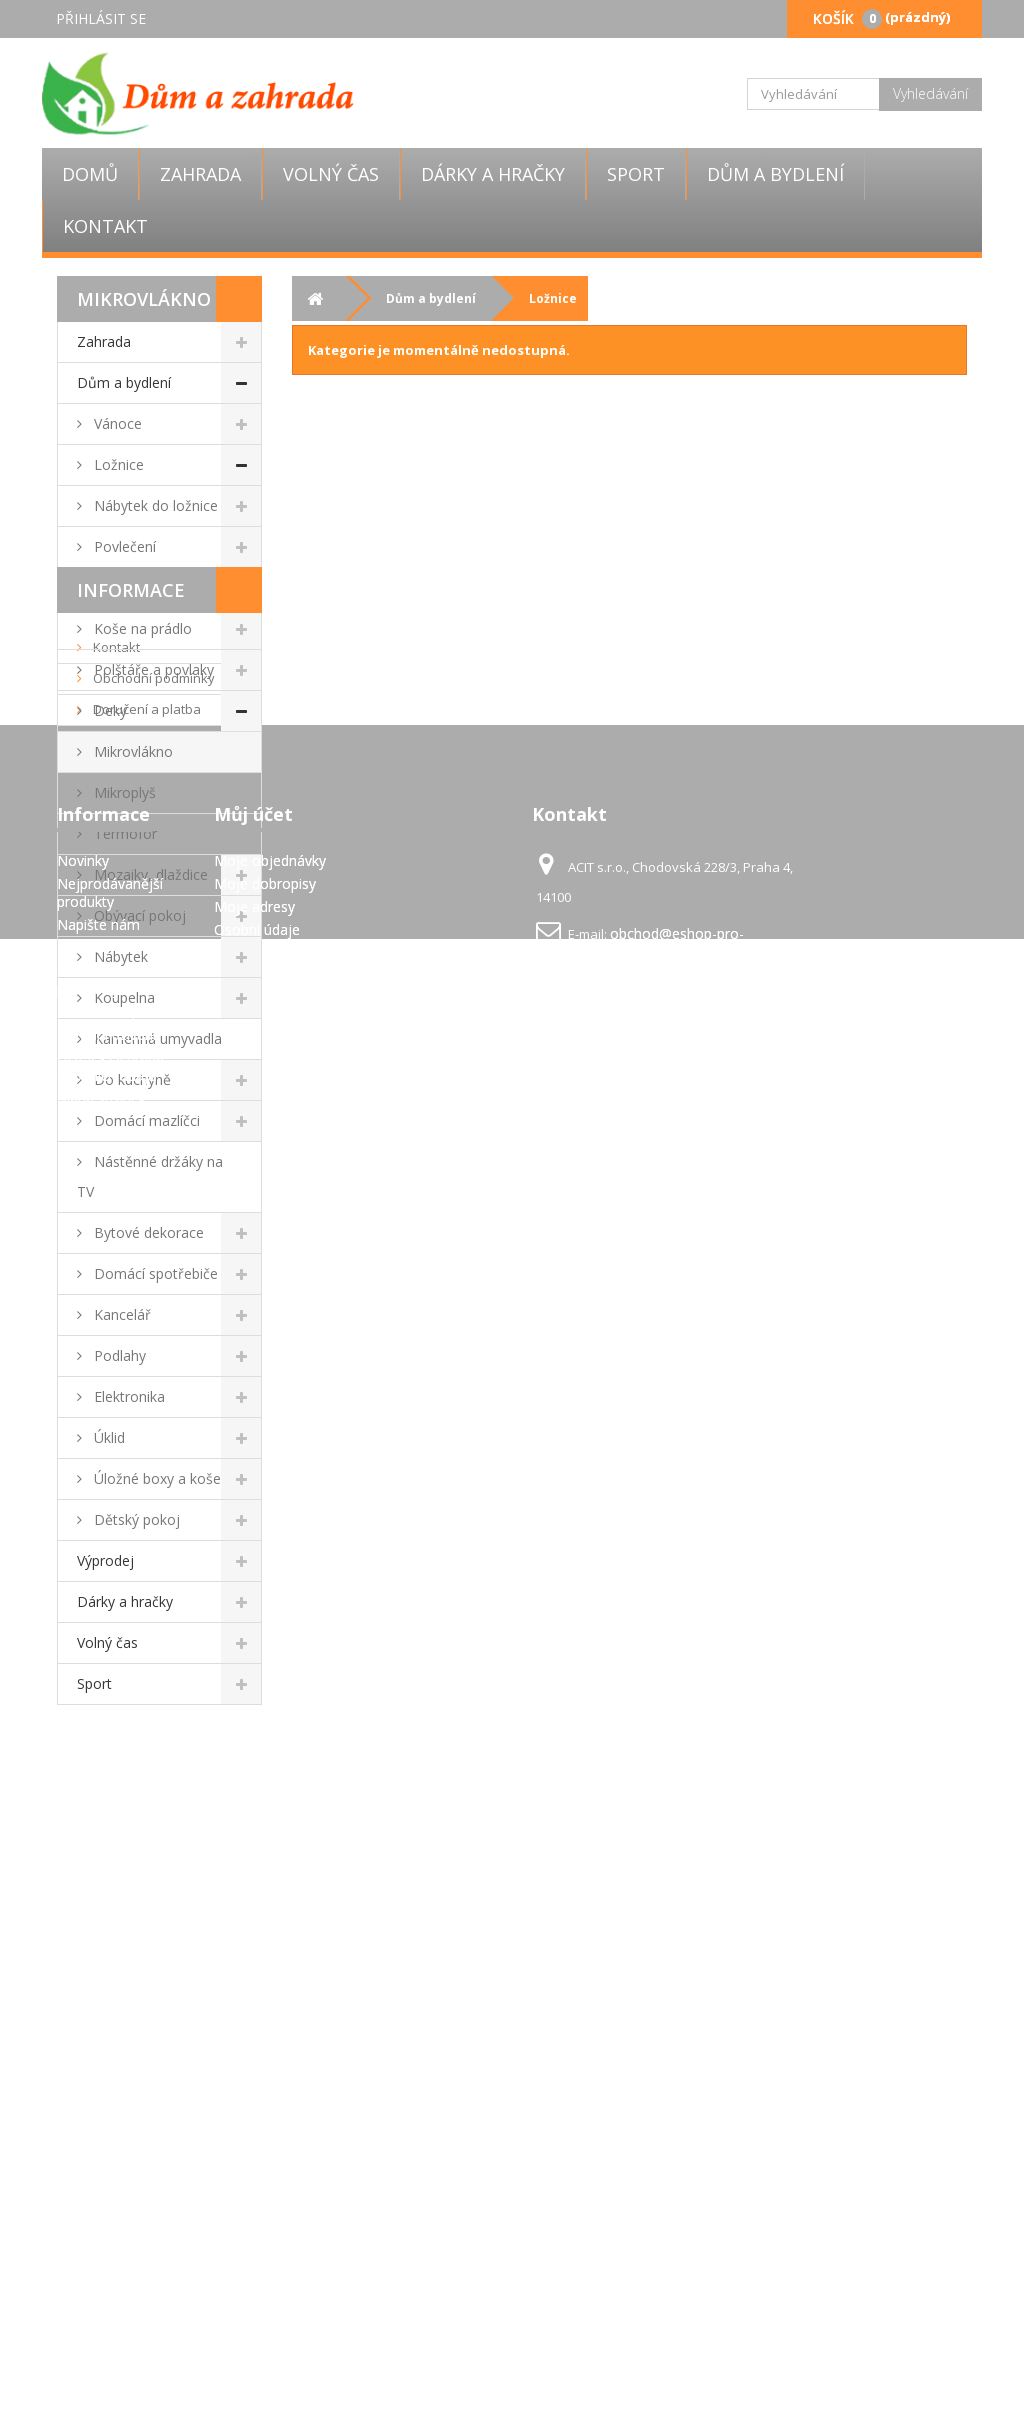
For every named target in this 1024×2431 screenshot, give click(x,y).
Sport (636, 174)
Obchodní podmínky (152, 1836)
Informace (131, 1748)
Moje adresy (254, 2165)
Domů (90, 174)
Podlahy (118, 1355)
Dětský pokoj (135, 1519)
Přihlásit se (101, 18)
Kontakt (105, 226)
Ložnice (117, 464)
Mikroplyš (123, 792)
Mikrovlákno (131, 751)
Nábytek (119, 956)
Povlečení (123, 546)
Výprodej (105, 1560)
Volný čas (331, 174)
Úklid (107, 1437)
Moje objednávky (270, 2119)
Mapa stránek (101, 2357)
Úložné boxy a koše (155, 1478)
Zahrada (200, 174)
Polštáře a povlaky (152, 669)
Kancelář (120, 1314)
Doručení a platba (145, 1867)
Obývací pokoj (138, 915)
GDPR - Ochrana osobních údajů (110, 2325)
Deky (108, 710)
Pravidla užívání (139, 1898)
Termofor (123, 833)
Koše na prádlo (141, 628)
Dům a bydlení (775, 174)
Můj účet (253, 2073)
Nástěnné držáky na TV (150, 1176)
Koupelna (122, 997)
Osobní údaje (257, 2188)
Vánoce (116, 423)
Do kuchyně (130, 1079)
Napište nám (98, 2183)
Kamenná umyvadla (156, 1038)
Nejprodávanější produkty (110, 2151)
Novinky (83, 2119)
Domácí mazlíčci (145, 1120)
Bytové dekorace (147, 1232)
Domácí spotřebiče (154, 1273)
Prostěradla (129, 587)
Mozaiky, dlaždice (149, 874)
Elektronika (127, 1396)
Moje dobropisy (265, 2142)
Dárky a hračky (493, 174)
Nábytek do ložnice (154, 505)
